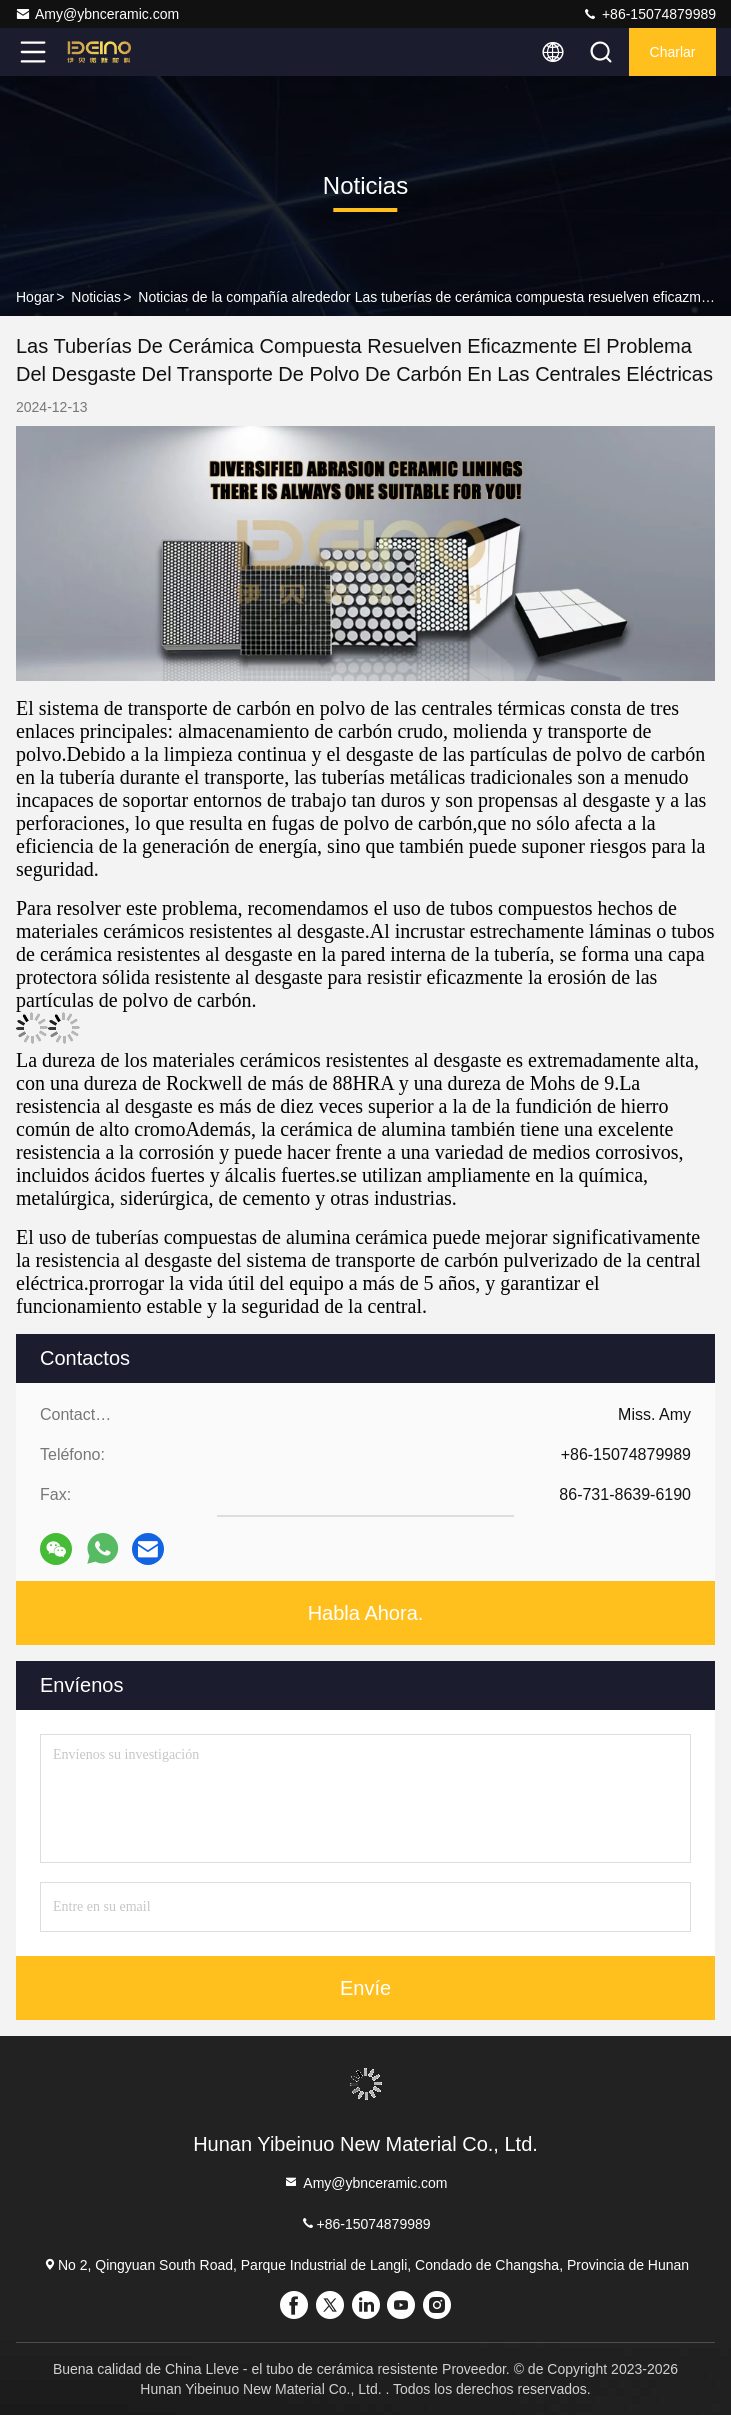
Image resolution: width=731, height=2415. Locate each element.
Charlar (673, 52)
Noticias (96, 297)
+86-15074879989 (649, 14)
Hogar (35, 297)
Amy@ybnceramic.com (97, 14)
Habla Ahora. (366, 1613)
